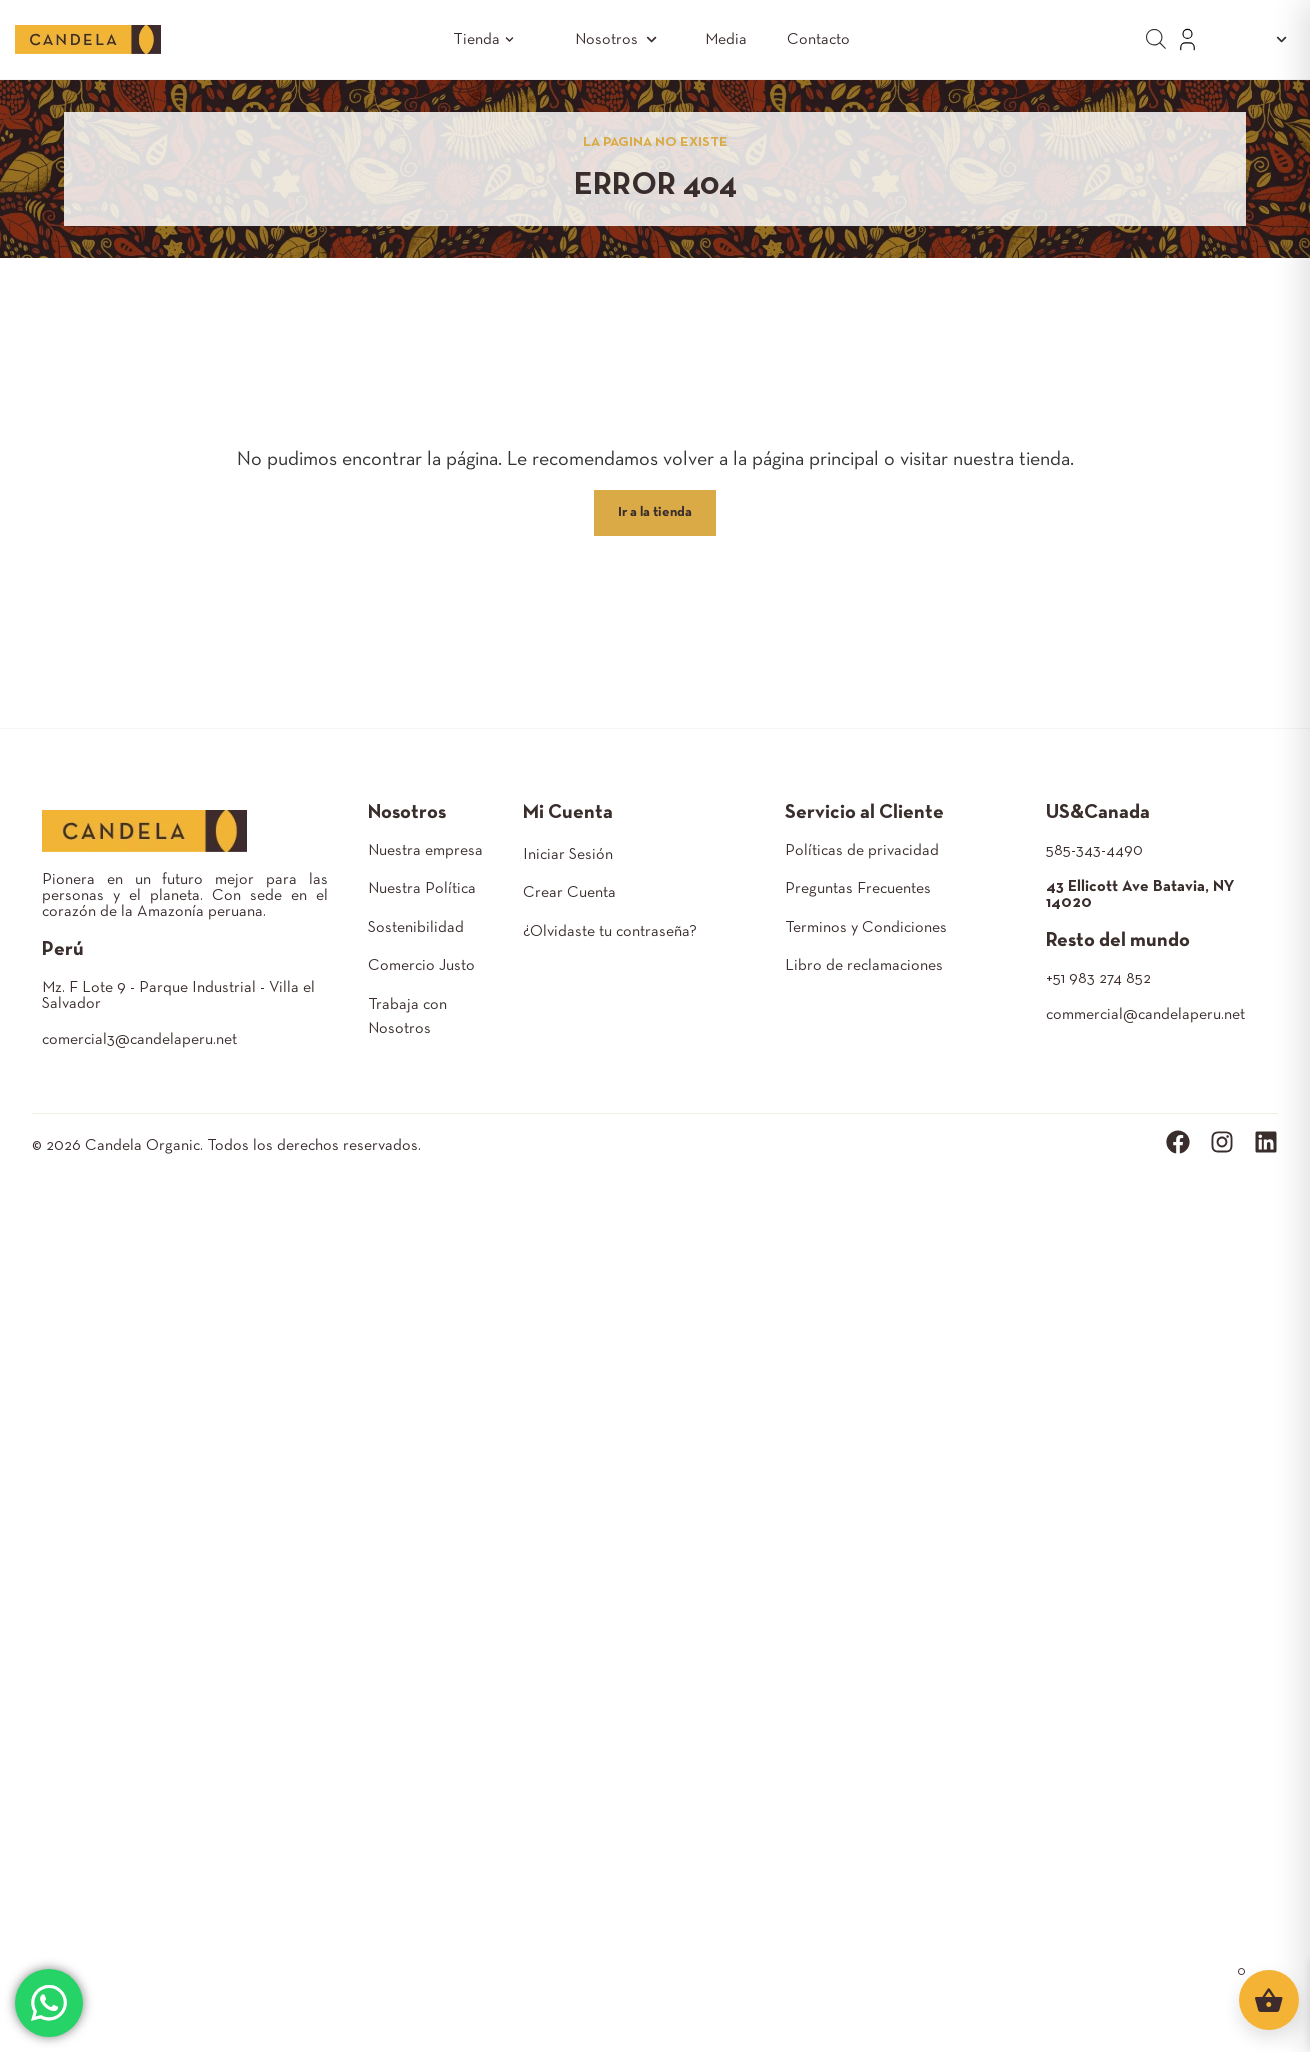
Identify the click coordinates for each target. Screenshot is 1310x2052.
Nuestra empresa (425, 851)
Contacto (818, 40)
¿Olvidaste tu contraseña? (610, 932)
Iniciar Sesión (568, 855)
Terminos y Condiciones (866, 928)
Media (726, 40)
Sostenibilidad (416, 928)
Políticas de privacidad (862, 851)
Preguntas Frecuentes (858, 889)
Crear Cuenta (569, 893)
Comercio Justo (421, 966)
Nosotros (620, 39)
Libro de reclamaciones (864, 966)
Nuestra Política (422, 889)
